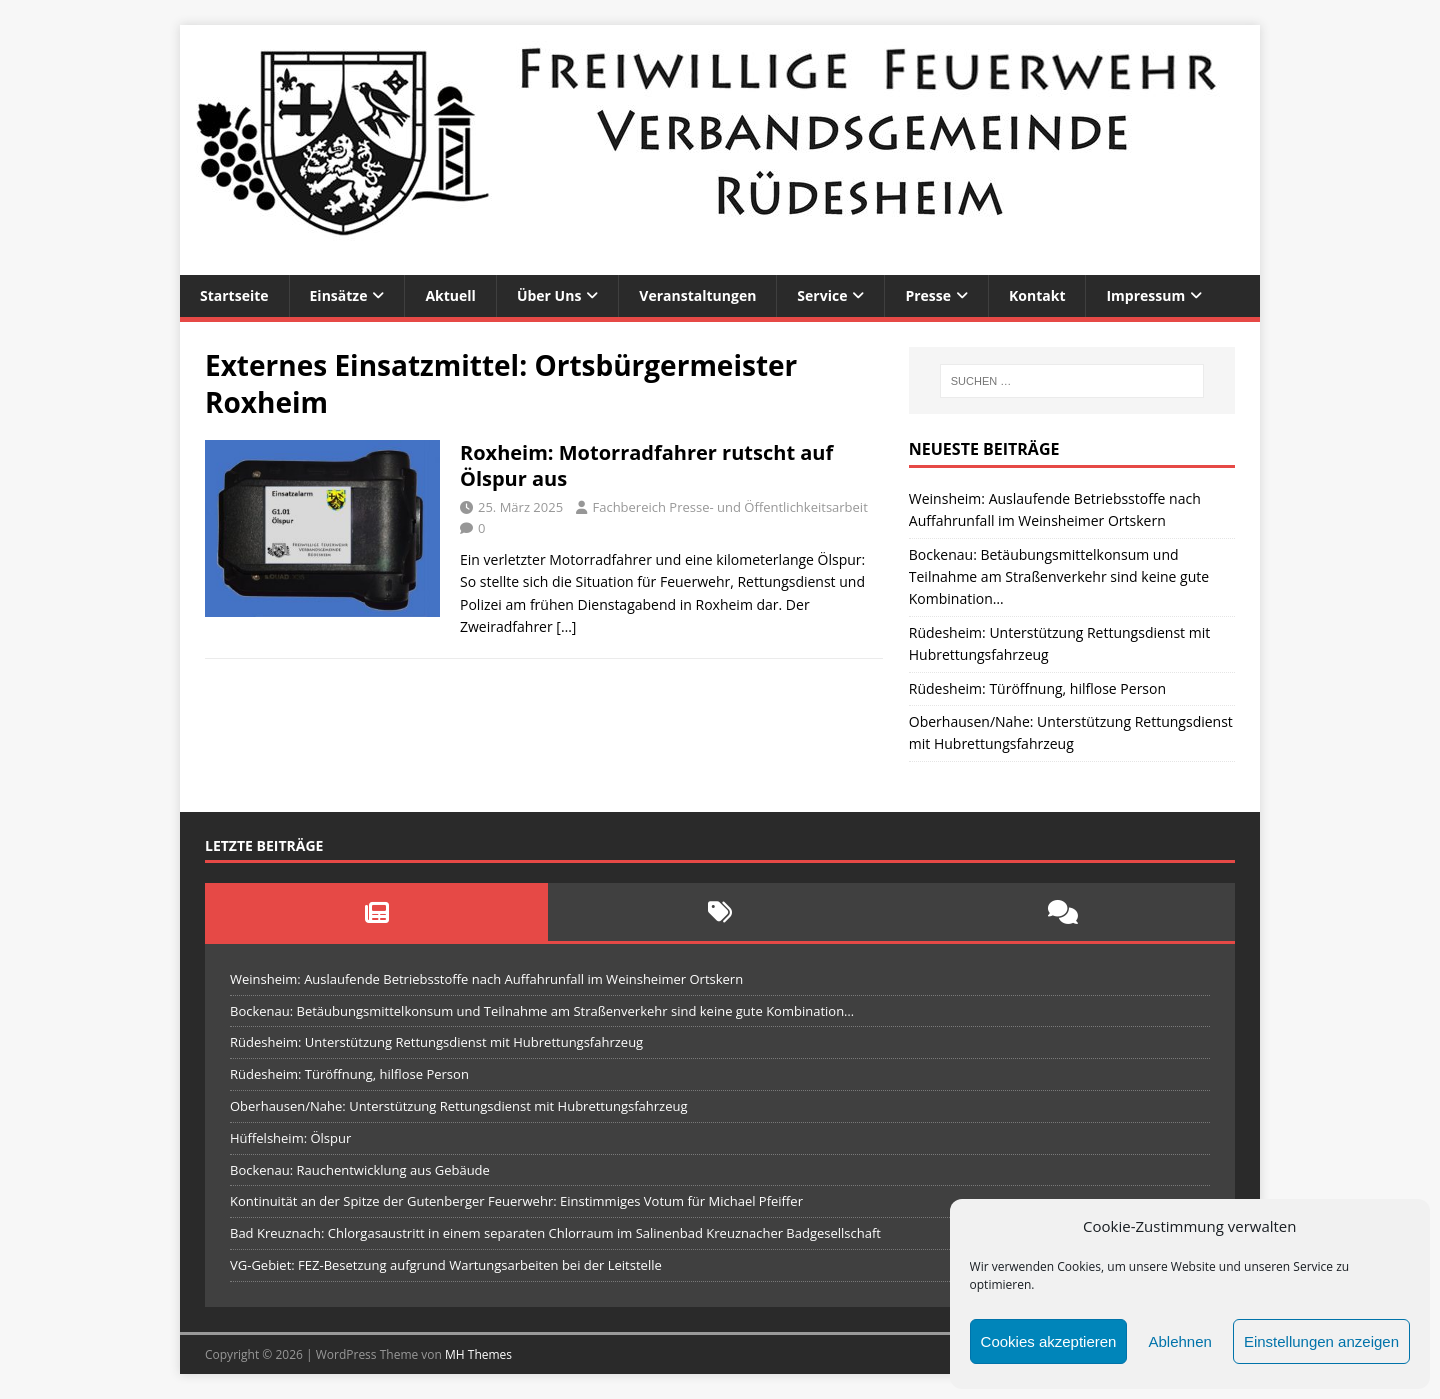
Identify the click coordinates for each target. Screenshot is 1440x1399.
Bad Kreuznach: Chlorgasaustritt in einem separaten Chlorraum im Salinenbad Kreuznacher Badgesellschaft (555, 1233)
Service (822, 295)
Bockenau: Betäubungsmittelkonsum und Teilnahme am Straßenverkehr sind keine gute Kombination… (1059, 577)
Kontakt (1037, 295)
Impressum (1145, 295)
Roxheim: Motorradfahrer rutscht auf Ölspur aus (646, 465)
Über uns (549, 295)
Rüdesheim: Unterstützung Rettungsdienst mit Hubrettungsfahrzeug (436, 1042)
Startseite (234, 295)
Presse (928, 295)
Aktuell (450, 295)
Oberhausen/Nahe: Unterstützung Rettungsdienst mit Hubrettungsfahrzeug (459, 1106)
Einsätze (339, 295)
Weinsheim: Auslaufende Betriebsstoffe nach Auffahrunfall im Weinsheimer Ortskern (486, 979)
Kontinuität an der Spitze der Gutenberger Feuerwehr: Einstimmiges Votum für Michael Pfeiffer (516, 1201)
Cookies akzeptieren (1049, 1341)
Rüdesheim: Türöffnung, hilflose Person (1037, 688)
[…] (566, 626)
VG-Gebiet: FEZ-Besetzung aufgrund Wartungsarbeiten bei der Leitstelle (446, 1265)
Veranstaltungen (697, 295)
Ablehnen (1179, 1341)
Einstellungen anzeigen (1321, 1341)
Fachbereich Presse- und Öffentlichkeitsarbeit (729, 507)
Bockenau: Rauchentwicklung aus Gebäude (360, 1170)
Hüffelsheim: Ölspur (290, 1138)
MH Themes (478, 1354)
